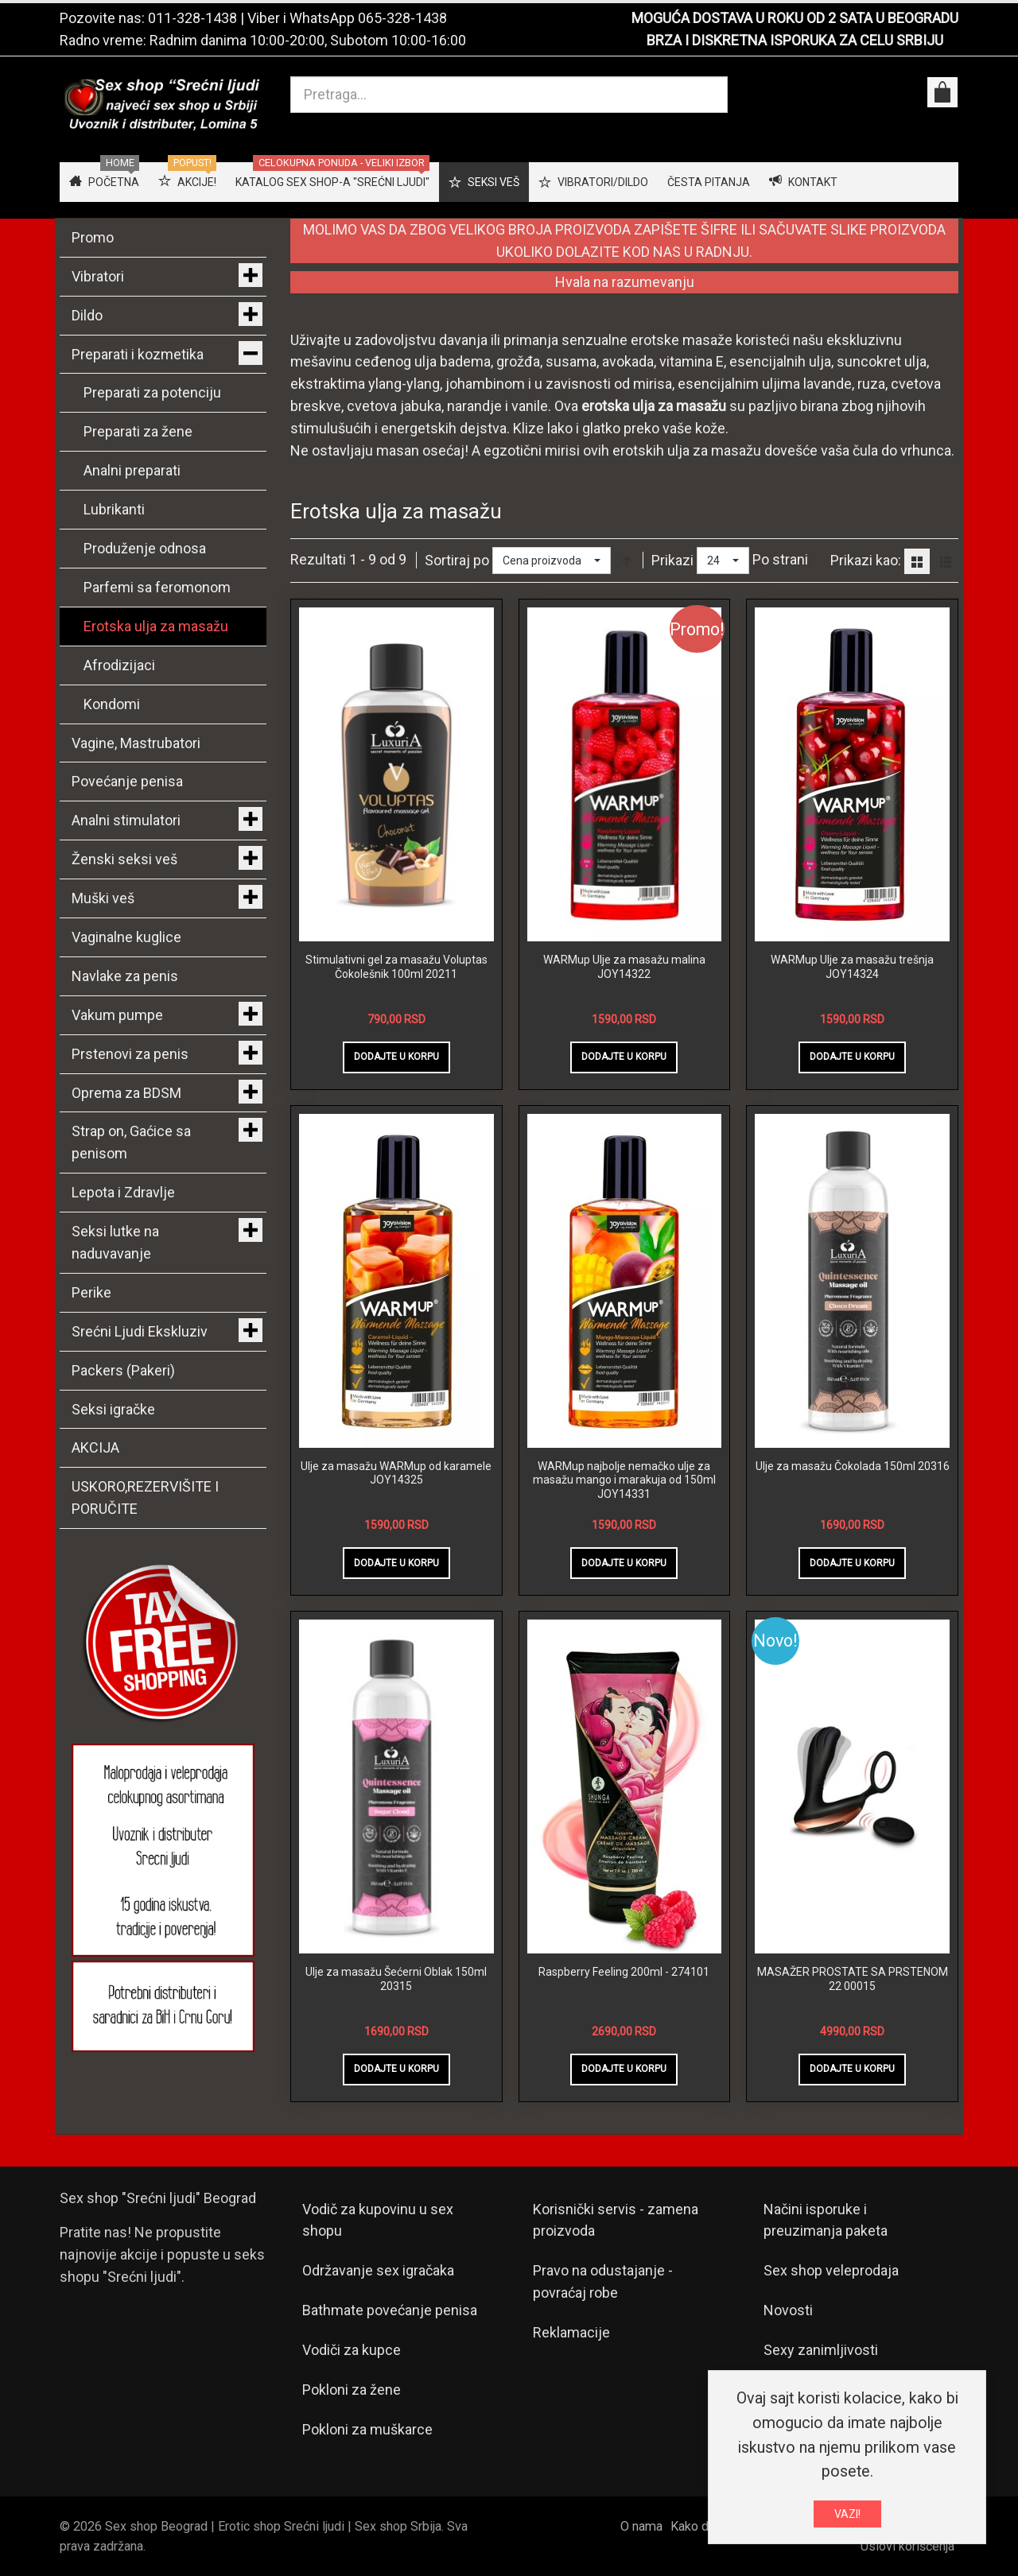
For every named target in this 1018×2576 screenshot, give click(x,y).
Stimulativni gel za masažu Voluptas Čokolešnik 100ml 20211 (396, 966)
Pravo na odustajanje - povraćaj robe (603, 2281)
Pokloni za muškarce (367, 2429)
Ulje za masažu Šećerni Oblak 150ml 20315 (396, 1978)
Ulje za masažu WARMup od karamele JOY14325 (396, 1473)
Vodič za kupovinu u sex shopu (377, 2220)
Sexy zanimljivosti (821, 2349)
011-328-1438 (192, 18)
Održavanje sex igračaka (378, 2270)
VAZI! (847, 2514)
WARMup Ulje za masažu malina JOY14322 (624, 966)
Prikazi (672, 560)
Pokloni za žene (351, 2389)
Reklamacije (571, 2332)
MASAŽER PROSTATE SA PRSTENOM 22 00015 (852, 1978)
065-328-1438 (402, 18)
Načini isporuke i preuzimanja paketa (826, 2220)
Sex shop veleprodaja (831, 2270)
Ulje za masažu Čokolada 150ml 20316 (853, 1466)
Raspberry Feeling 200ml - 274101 (623, 1971)
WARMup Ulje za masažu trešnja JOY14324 (852, 966)
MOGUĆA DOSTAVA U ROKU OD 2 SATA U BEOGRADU (794, 18)
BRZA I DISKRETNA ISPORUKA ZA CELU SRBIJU (795, 40)
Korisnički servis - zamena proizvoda (615, 2220)
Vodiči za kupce (351, 2349)
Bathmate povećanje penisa (389, 2310)
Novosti (788, 2310)
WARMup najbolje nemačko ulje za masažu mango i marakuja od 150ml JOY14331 (624, 1480)
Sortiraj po (457, 560)
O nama (641, 2526)
